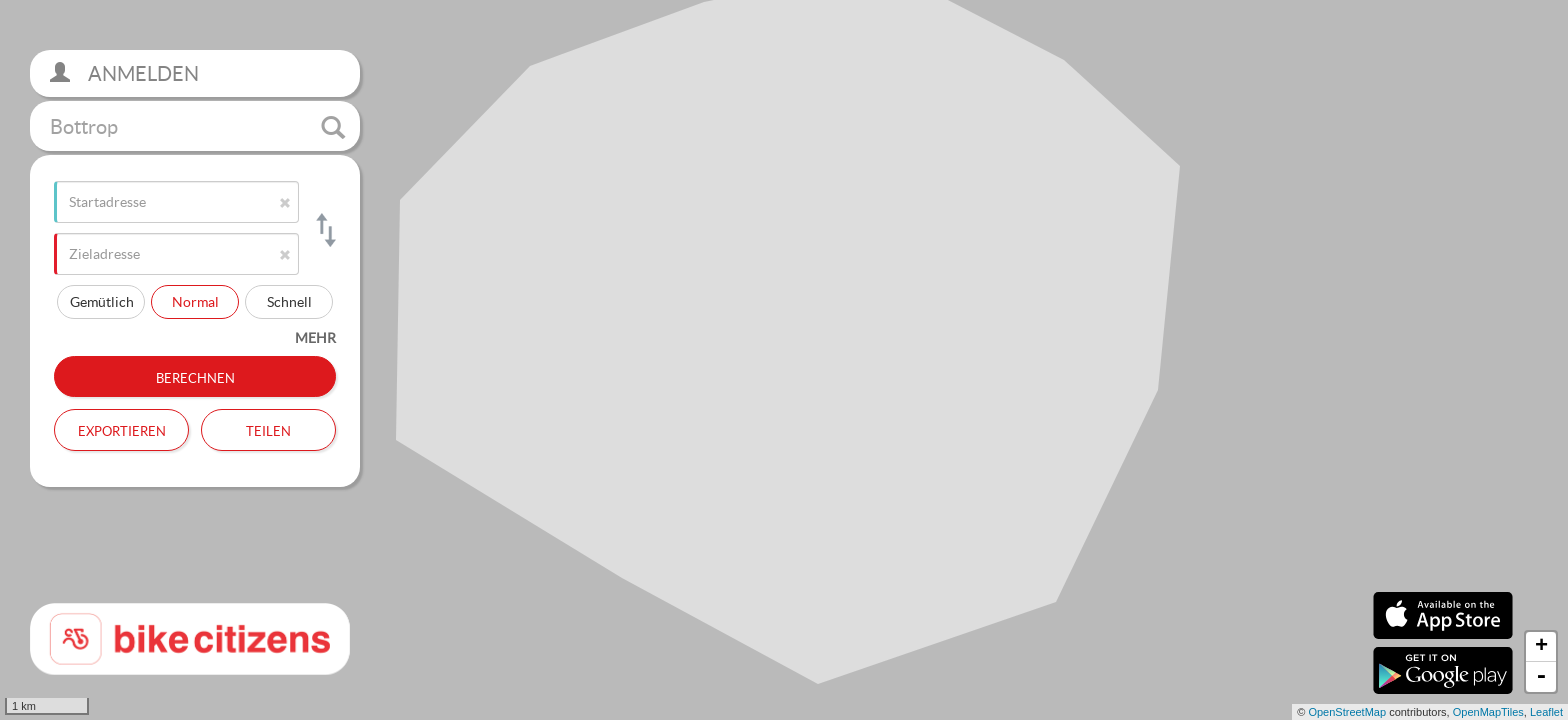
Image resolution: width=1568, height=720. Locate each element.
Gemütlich (102, 301)
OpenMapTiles (1488, 712)
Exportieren (122, 429)
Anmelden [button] (124, 73)
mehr (315, 337)
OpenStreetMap (1347, 712)
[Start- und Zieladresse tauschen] (324, 230)
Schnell (289, 301)
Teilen (268, 429)
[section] (784, 360)
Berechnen (195, 376)
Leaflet (1546, 712)
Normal (195, 301)
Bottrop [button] (197, 127)
